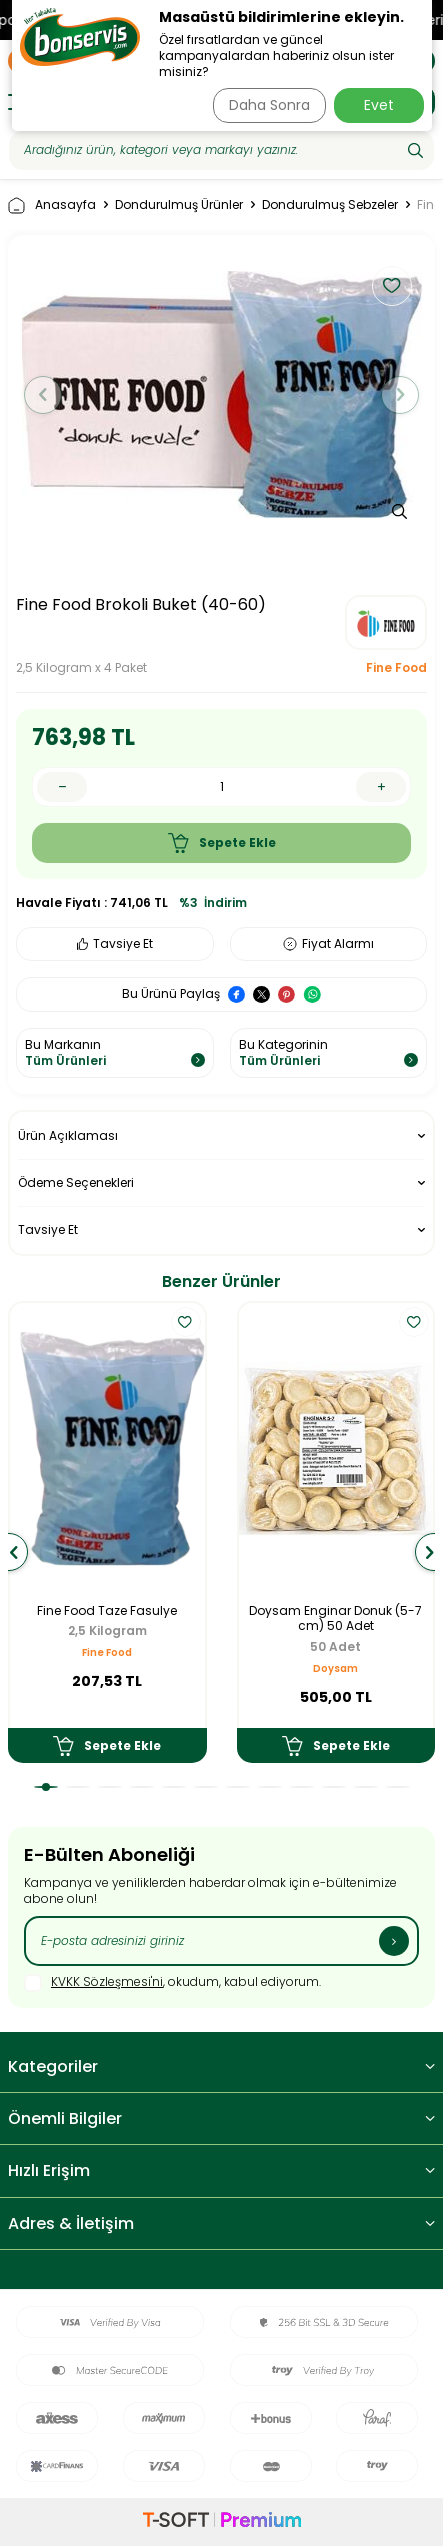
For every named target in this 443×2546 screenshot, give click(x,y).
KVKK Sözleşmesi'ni (107, 1981)
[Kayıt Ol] (394, 1941)
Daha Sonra (269, 105)
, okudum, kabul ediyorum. (172, 1983)
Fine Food (396, 668)
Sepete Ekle (222, 843)
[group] (221, 395)
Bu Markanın (115, 1052)
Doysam (335, 1668)
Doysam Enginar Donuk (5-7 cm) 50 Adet (335, 1618)
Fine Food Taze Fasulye (107, 1611)
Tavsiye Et (115, 943)
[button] (43, 395)
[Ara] (415, 150)
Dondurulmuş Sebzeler (330, 205)
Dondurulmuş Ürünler (179, 205)
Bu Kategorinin (329, 1052)
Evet (379, 105)
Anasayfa (52, 205)
